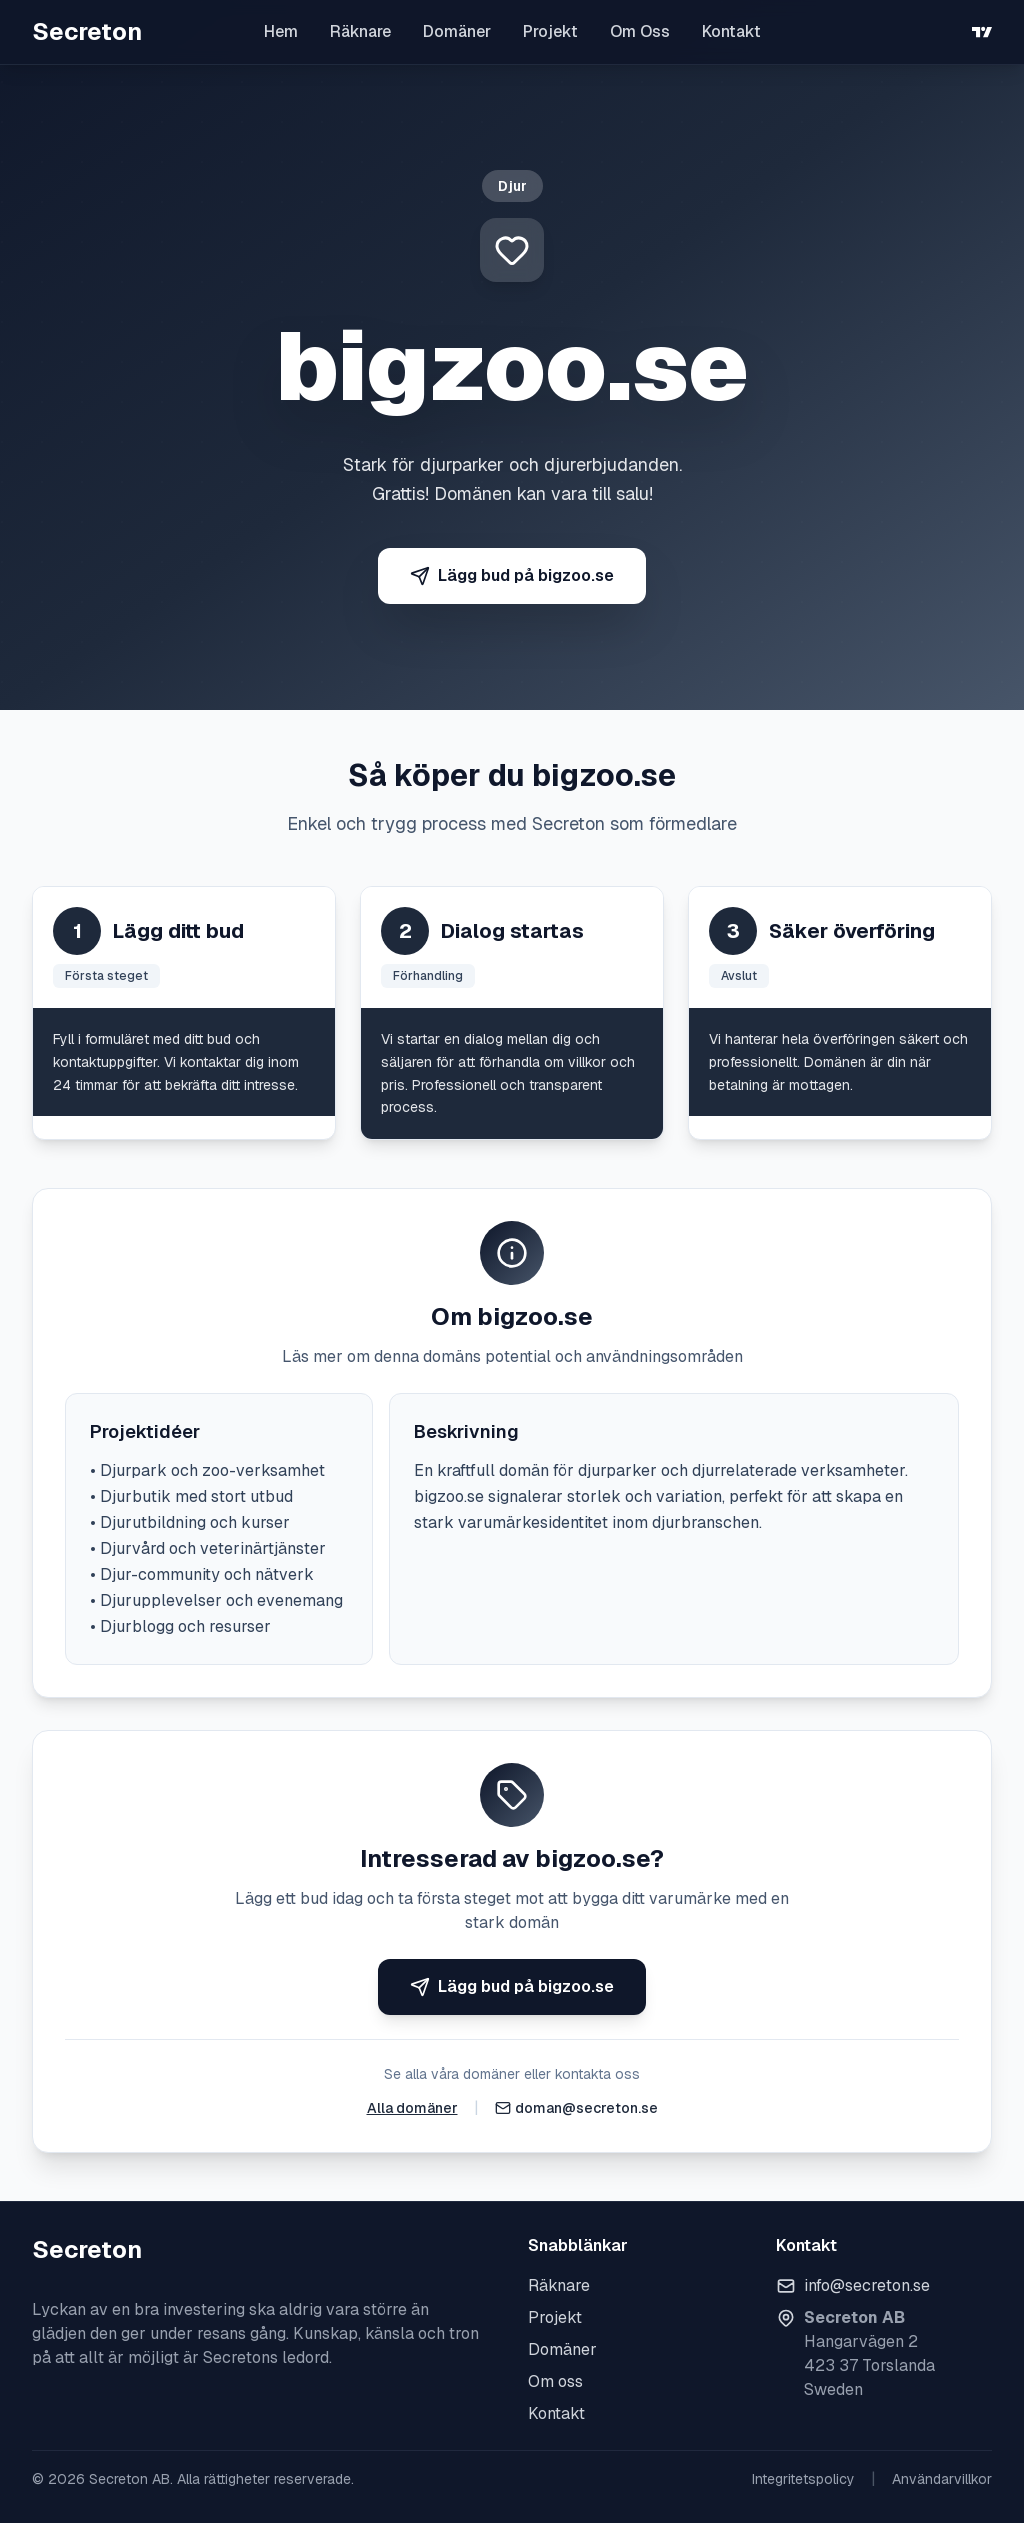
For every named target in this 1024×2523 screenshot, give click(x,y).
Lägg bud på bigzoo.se (512, 575)
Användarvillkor (942, 2479)
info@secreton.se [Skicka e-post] (867, 2285)
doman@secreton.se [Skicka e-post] (586, 2108)
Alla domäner (412, 2108)
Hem (281, 31)
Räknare (360, 31)
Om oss (555, 2381)
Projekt (550, 31)
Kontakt (731, 31)
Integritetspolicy (803, 2479)
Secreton (87, 31)
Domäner (457, 31)
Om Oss (640, 31)
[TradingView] (982, 32)
